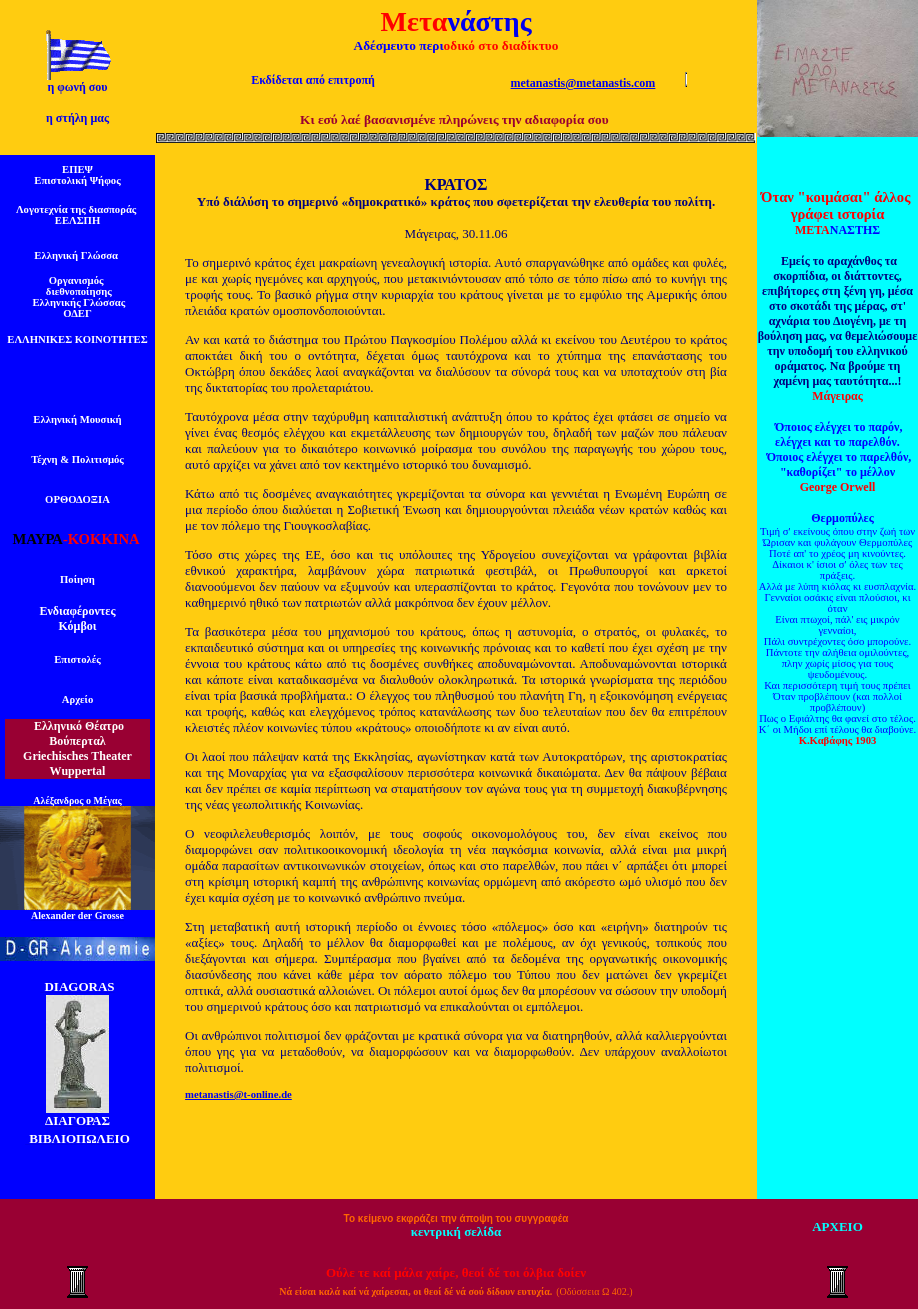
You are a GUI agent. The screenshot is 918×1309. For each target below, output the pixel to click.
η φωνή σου (77, 87)
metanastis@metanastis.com (583, 83)
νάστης (489, 21)
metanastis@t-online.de (238, 1094)
